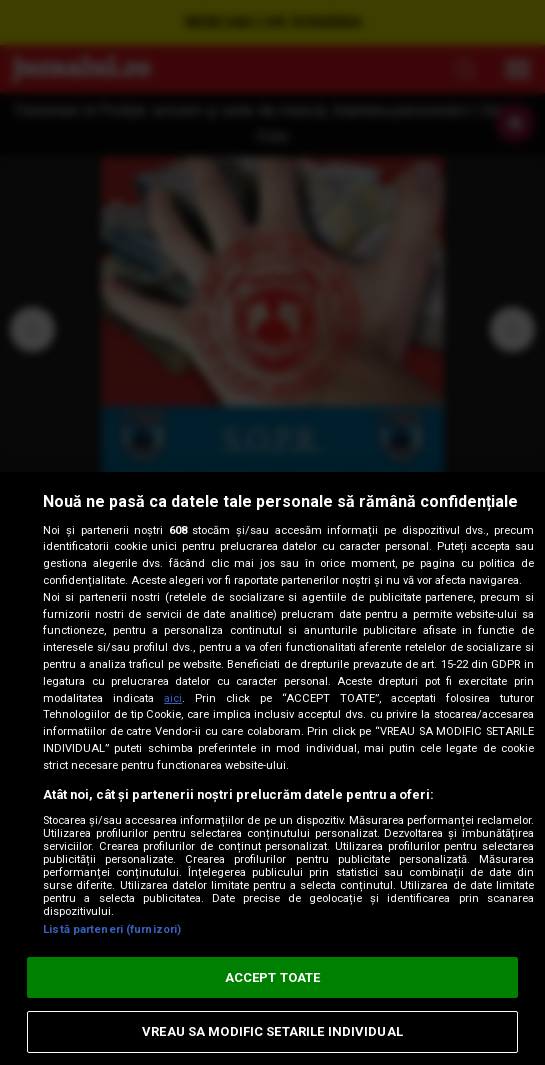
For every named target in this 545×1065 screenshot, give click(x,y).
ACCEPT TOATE (273, 977)
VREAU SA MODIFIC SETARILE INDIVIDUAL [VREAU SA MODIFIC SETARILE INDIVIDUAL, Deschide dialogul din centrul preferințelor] (272, 1031)
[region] (272, 768)
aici (173, 698)
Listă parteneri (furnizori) (112, 929)
